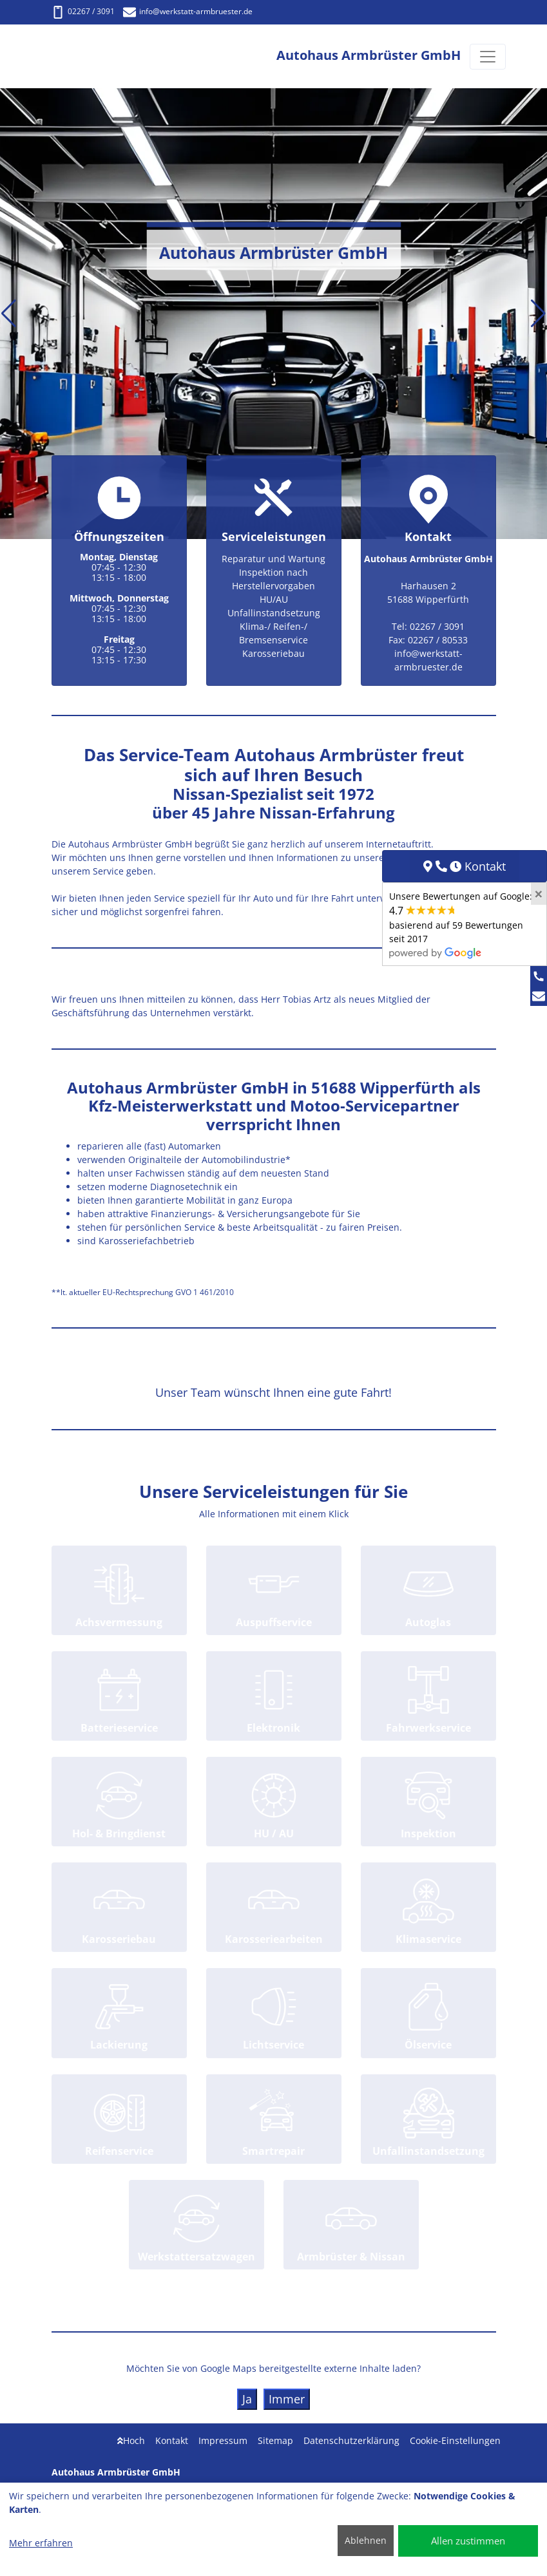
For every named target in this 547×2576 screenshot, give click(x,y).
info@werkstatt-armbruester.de (188, 11)
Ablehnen (366, 2540)
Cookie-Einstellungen (455, 2440)
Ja (247, 2399)
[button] (8, 313)
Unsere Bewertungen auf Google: (460, 924)
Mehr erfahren (41, 2543)
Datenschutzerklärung (351, 2440)
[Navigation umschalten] (488, 57)
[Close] (538, 894)
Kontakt (171, 2440)
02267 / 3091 (83, 11)
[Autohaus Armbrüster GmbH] (89, 56)
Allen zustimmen (468, 2540)
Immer (287, 2399)
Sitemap (275, 2440)
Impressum (222, 2440)
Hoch (131, 2440)
